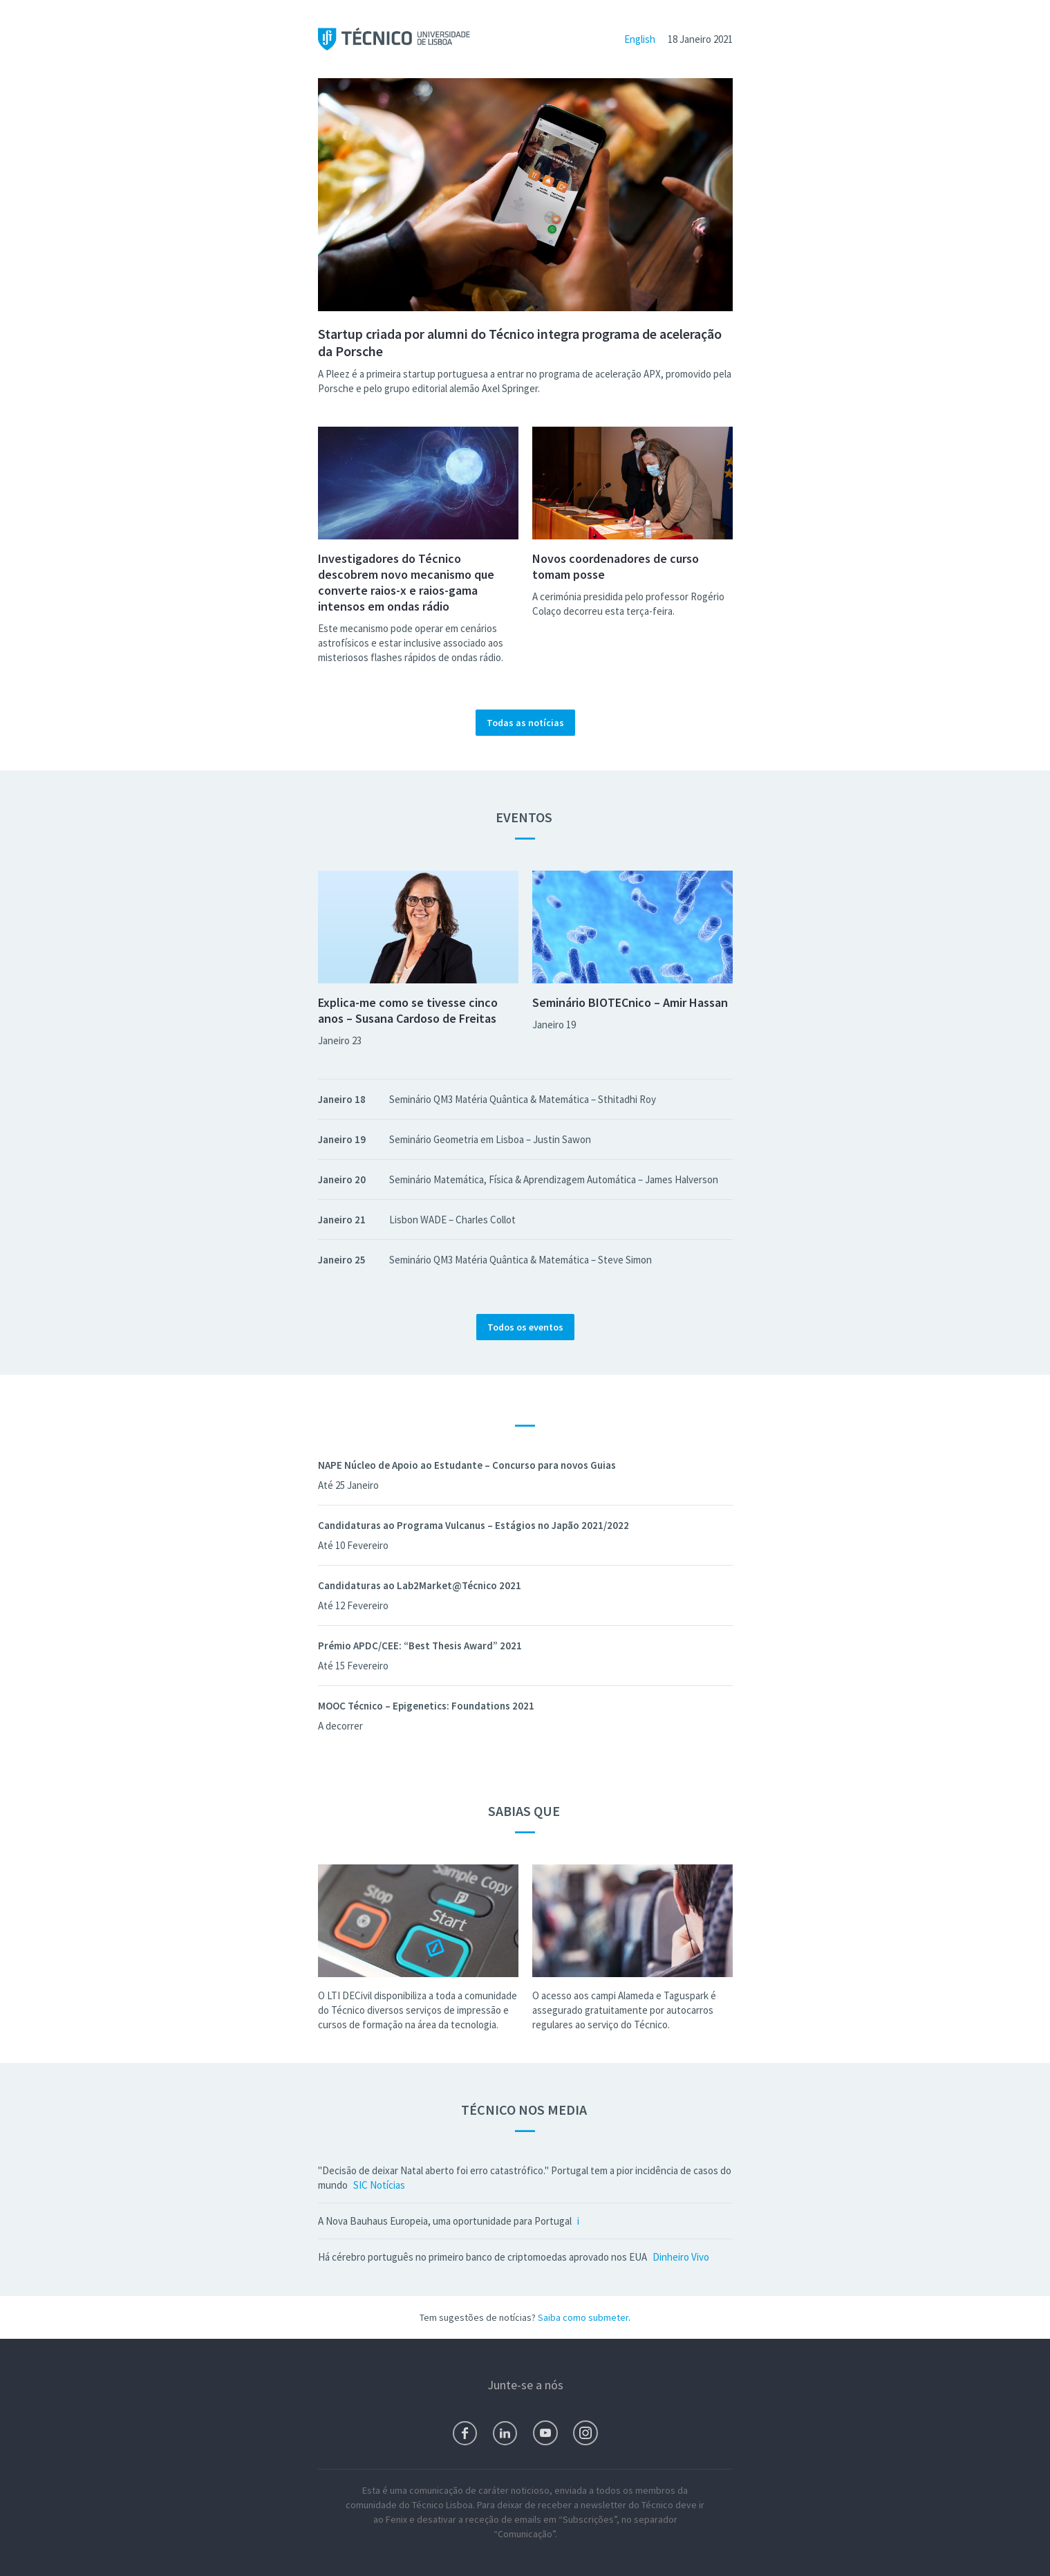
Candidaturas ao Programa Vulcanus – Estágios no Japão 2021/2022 (473, 1525)
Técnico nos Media (525, 2109)
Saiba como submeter (583, 2317)
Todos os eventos (525, 1327)
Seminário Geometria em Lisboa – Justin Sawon (490, 1139)
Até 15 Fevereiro (353, 1665)
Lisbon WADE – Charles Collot (452, 1219)
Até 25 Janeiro (348, 1485)
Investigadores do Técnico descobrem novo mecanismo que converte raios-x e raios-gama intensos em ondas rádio (406, 582)
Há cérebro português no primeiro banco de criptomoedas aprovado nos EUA (482, 2256)
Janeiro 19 (554, 1024)
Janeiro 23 (340, 1040)
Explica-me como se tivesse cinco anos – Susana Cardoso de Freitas (408, 1010)
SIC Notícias (379, 2185)
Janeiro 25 (342, 1259)
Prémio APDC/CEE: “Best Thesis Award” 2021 (420, 1645)
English (639, 39)
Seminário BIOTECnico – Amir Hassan (630, 1002)
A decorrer (340, 1725)
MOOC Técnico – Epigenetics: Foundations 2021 (426, 1705)
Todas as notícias (525, 722)
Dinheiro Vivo (681, 2256)
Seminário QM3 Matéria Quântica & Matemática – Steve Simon (520, 1259)
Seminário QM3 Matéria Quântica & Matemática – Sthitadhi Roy (522, 1099)
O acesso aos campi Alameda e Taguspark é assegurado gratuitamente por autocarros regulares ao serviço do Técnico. (624, 2010)
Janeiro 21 (342, 1219)
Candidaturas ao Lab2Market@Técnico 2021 (419, 1585)
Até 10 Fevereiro (353, 1545)
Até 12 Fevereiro (353, 1605)
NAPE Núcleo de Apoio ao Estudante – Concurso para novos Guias (467, 1465)
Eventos (525, 817)
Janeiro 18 (342, 1099)
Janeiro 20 (342, 1179)
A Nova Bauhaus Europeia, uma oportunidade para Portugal (445, 2220)
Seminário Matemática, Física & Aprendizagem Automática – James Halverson (553, 1179)
